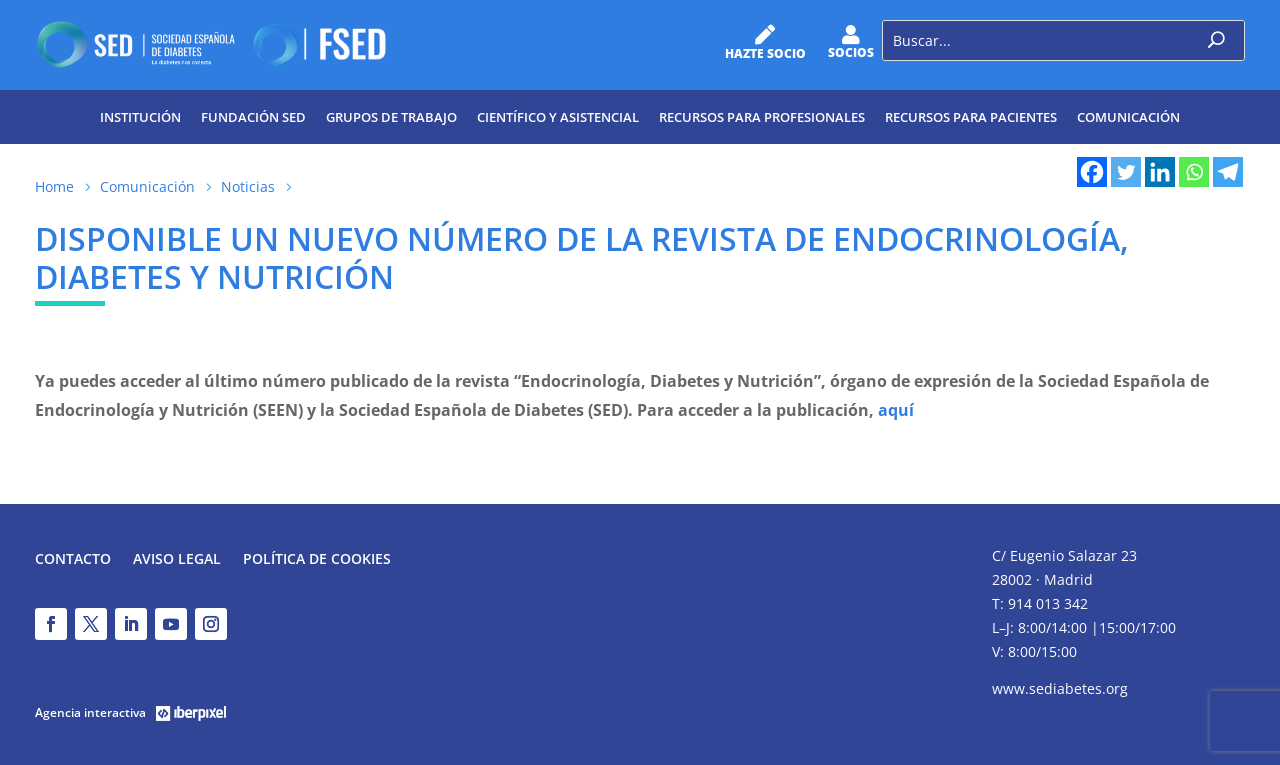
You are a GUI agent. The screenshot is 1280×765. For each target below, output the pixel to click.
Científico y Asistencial (558, 117)
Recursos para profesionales (762, 117)
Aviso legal (177, 560)
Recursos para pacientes (971, 117)
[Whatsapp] (1194, 172)
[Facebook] (1092, 172)
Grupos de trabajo (391, 117)
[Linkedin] (1160, 172)
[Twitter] (1126, 172)
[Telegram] (1228, 172)
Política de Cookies (317, 560)
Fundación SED (253, 117)
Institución (140, 117)
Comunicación (1128, 117)
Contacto (73, 560)
